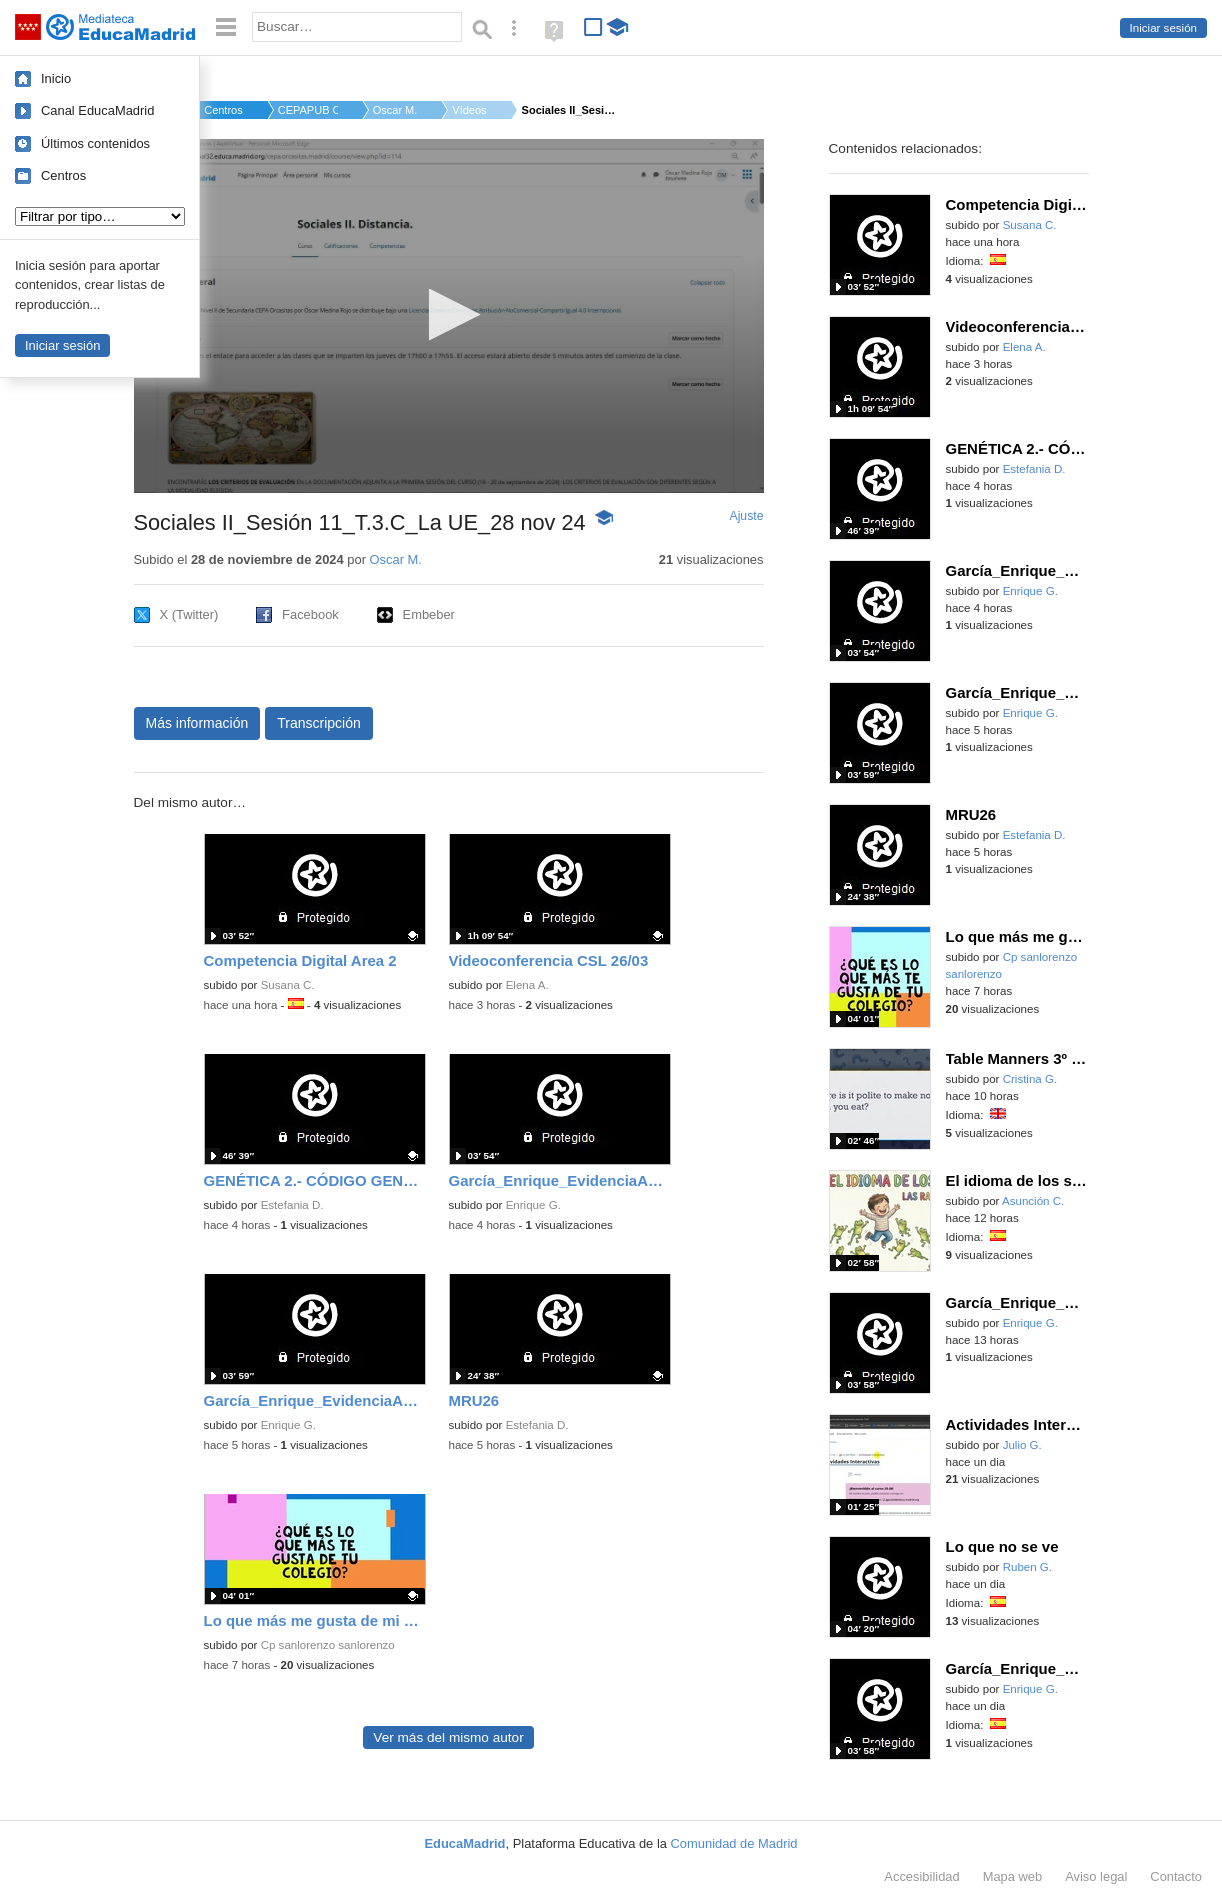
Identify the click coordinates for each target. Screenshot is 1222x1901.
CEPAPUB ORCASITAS (308, 110)
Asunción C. (1033, 1201)
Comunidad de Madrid (734, 1843)
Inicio (56, 78)
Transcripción (319, 723)
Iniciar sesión (1163, 28)
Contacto (1176, 1876)
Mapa (1013, 1876)
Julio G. (1022, 1445)
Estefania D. (292, 1205)
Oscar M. (395, 110)
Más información (197, 723)
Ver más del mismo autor (448, 1737)
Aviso (1096, 1876)
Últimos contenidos (95, 143)
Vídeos (469, 110)
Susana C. (288, 985)
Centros (63, 175)
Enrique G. (533, 1205)
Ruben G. (1027, 1567)
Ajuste (746, 516)
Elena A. (527, 985)
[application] (449, 316)
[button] (448, 314)
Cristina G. (1030, 1079)
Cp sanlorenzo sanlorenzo (328, 1645)
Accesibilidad (921, 1876)
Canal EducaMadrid (97, 110)
